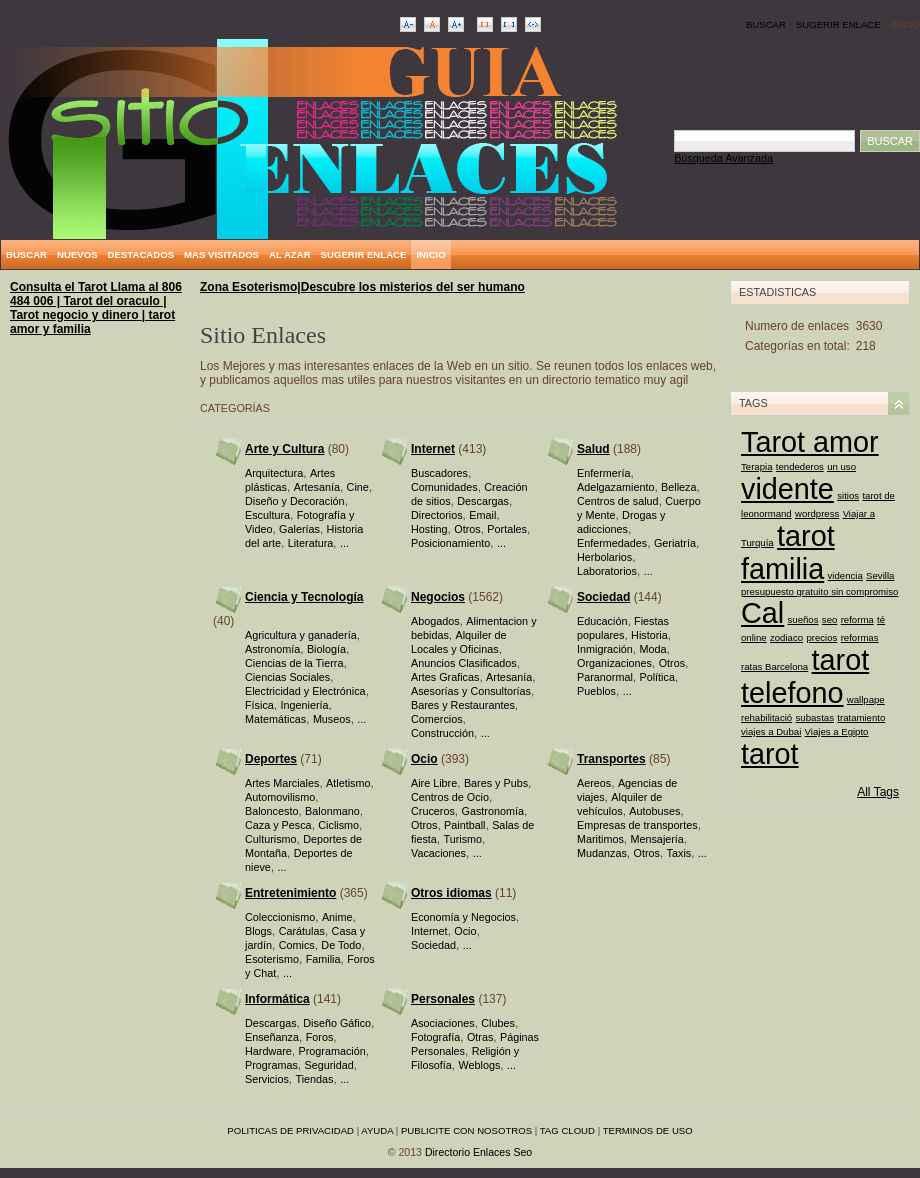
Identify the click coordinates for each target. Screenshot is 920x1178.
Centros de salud (618, 501)
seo (829, 619)
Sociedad (603, 597)
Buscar (766, 24)
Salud (593, 449)
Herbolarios (604, 557)
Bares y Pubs (496, 783)
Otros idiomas (451, 893)
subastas (815, 717)
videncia (845, 575)
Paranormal (605, 677)
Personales (443, 999)
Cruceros (433, 811)
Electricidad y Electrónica (305, 691)
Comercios (437, 719)
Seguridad (328, 1065)
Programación (331, 1051)
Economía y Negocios (463, 917)
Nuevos (77, 254)
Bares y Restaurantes (463, 705)
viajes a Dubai (771, 731)
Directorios (437, 515)
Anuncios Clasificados (464, 663)
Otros (467, 529)
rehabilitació (766, 717)
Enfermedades (612, 543)
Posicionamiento (450, 543)
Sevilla (880, 575)
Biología (326, 649)
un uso (841, 466)
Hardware (268, 1051)
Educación (602, 621)
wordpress (817, 513)
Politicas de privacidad (290, 1130)
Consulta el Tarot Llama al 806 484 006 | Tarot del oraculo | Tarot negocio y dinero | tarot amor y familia (96, 308)
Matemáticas (275, 719)
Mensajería (656, 839)
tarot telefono (805, 676)
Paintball (464, 825)
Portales (507, 529)
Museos (332, 719)
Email (482, 515)
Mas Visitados (221, 254)
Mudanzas (602, 853)
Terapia (756, 466)
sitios (848, 495)
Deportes (271, 759)
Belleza (678, 487)
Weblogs (479, 1065)
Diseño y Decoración (295, 501)
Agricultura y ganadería (301, 635)
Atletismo (348, 783)
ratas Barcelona (774, 666)
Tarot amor (810, 442)
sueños (803, 619)
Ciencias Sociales (287, 677)
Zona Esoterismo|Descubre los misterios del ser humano (362, 287)
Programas (271, 1065)
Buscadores (439, 473)
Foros (320, 1037)
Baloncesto (271, 811)
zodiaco (786, 637)
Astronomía (272, 649)
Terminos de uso (648, 1130)
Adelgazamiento (615, 487)
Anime (337, 917)
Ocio (424, 759)
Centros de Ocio (450, 797)
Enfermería (603, 473)
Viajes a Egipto (837, 731)
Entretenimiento (290, 893)
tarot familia (788, 552)
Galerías (299, 529)
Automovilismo (280, 797)
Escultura (267, 515)
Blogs (258, 931)
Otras (480, 1037)
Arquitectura (274, 473)
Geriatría (675, 543)
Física (259, 705)
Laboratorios (607, 571)
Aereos (594, 783)
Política (656, 677)
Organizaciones (614, 663)
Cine (358, 487)
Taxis (679, 853)
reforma (857, 619)
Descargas (483, 501)
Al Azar (290, 254)
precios (821, 637)
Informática (277, 999)
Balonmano (332, 811)
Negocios (438, 597)
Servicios (267, 1079)
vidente (787, 489)
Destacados (141, 254)
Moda (652, 649)
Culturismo (271, 839)
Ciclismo (338, 825)
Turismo (462, 839)
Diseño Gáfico (337, 1023)
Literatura (311, 543)
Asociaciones (443, 1023)
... (344, 543)
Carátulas (302, 931)
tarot (770, 754)
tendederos (800, 466)
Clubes (498, 1023)
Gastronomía (492, 811)
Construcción (442, 733)
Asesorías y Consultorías (471, 691)
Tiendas (314, 1079)
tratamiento (861, 717)
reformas (860, 637)
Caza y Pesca (278, 825)
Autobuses (654, 811)
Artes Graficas (445, 677)
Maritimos (600, 839)
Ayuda (377, 1130)
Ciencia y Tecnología (304, 597)
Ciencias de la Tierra (294, 663)
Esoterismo (272, 959)
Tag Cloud (567, 1130)
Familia (323, 959)
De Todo (341, 945)
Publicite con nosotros (466, 1130)
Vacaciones (438, 853)
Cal (762, 613)
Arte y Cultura (284, 449)
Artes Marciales (282, 783)
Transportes (611, 759)
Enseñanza (272, 1037)
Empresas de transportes (637, 825)
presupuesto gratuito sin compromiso (819, 591)
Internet (433, 449)
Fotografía (435, 1037)
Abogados (435, 621)
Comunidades (444, 487)
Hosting (429, 529)
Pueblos (596, 691)
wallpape (866, 699)
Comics (297, 945)
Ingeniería (304, 705)
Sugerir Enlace (838, 24)
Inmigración (605, 649)
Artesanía (317, 487)
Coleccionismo (280, 917)
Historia (649, 635)
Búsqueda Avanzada (723, 158)
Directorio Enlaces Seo (478, 1152)
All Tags (878, 792)
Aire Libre (434, 783)
